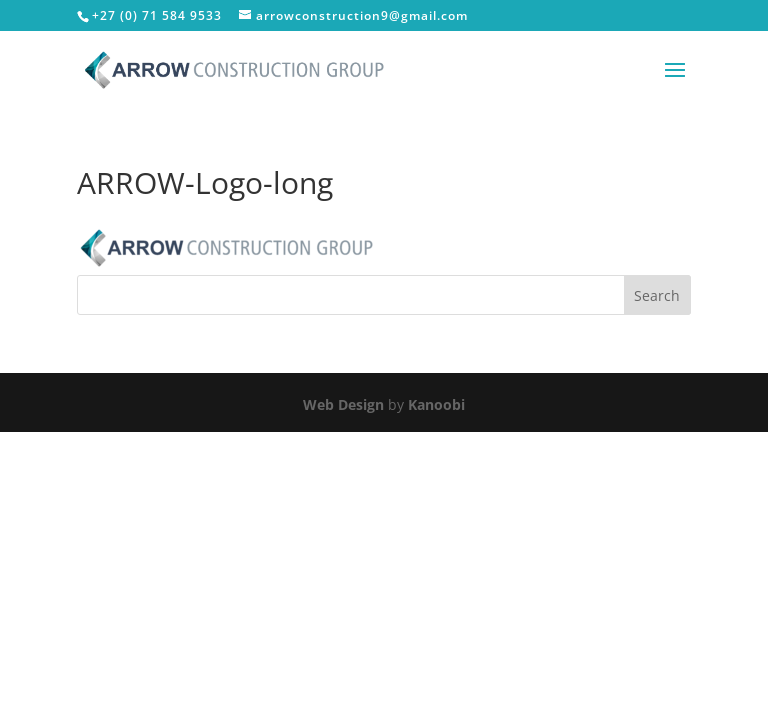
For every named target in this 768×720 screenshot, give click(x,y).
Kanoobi (436, 404)
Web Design (343, 404)
